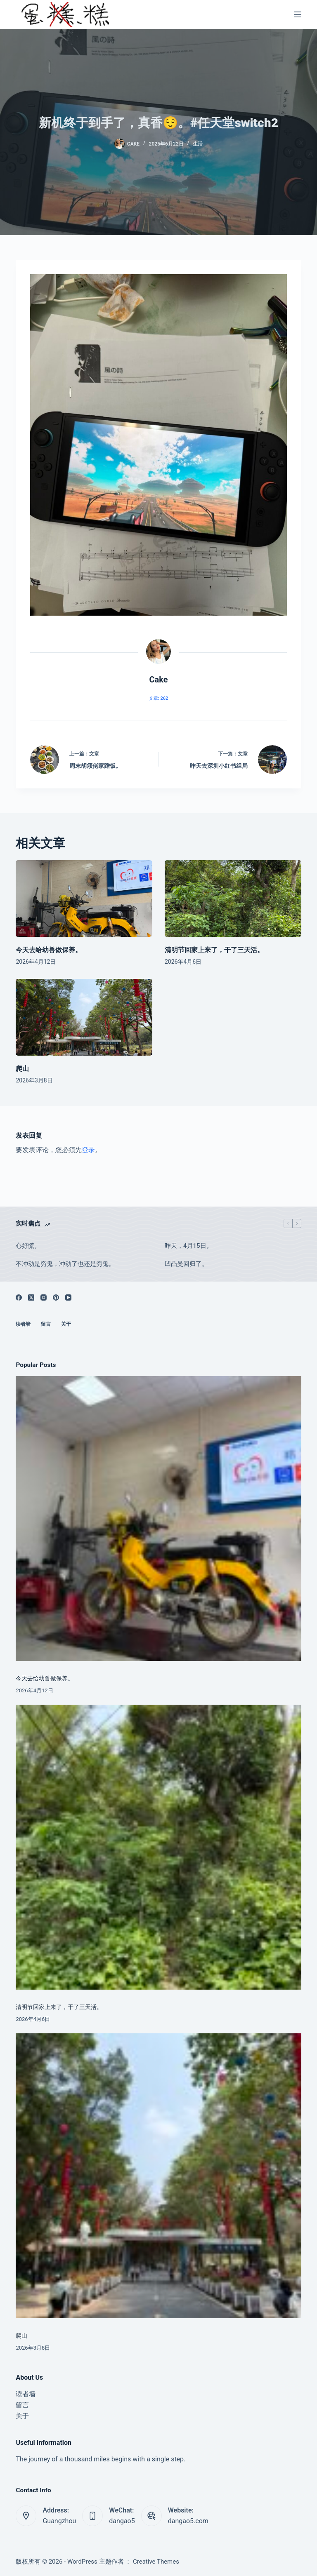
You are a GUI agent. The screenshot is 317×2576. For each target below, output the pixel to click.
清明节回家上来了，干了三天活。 (214, 950)
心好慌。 (28, 1245)
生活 (198, 144)
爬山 (22, 1069)
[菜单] (297, 14)
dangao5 (122, 2521)
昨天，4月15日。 (189, 1245)
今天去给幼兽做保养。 (49, 950)
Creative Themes (156, 2561)
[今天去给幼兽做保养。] (84, 898)
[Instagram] (43, 1297)
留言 (46, 1324)
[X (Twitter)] (31, 1297)
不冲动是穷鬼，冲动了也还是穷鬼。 (65, 1264)
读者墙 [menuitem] (25, 2394)
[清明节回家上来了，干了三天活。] (233, 898)
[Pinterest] (56, 1297)
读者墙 (23, 1324)
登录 (88, 1150)
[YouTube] (68, 1297)
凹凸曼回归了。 (186, 1264)
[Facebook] (19, 1297)
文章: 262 (158, 698)
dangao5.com (188, 2521)
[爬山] (84, 1017)
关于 (66, 1324)
